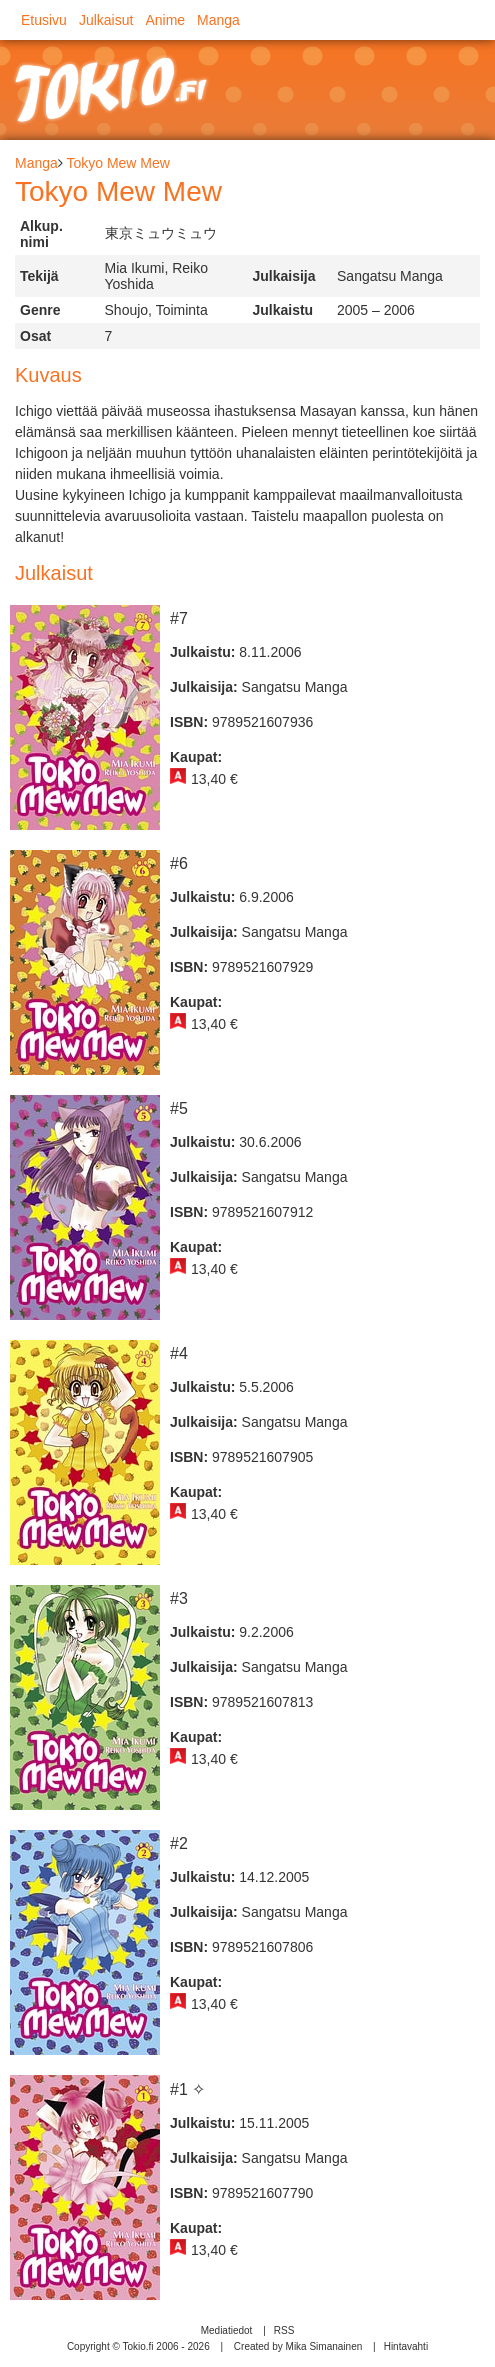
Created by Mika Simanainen (298, 2346)
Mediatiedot (227, 2330)
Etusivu (44, 20)
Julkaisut (106, 20)
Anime (165, 20)
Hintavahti (406, 2346)
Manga (218, 20)
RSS (284, 2330)
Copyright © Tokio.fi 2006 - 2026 (138, 2346)
